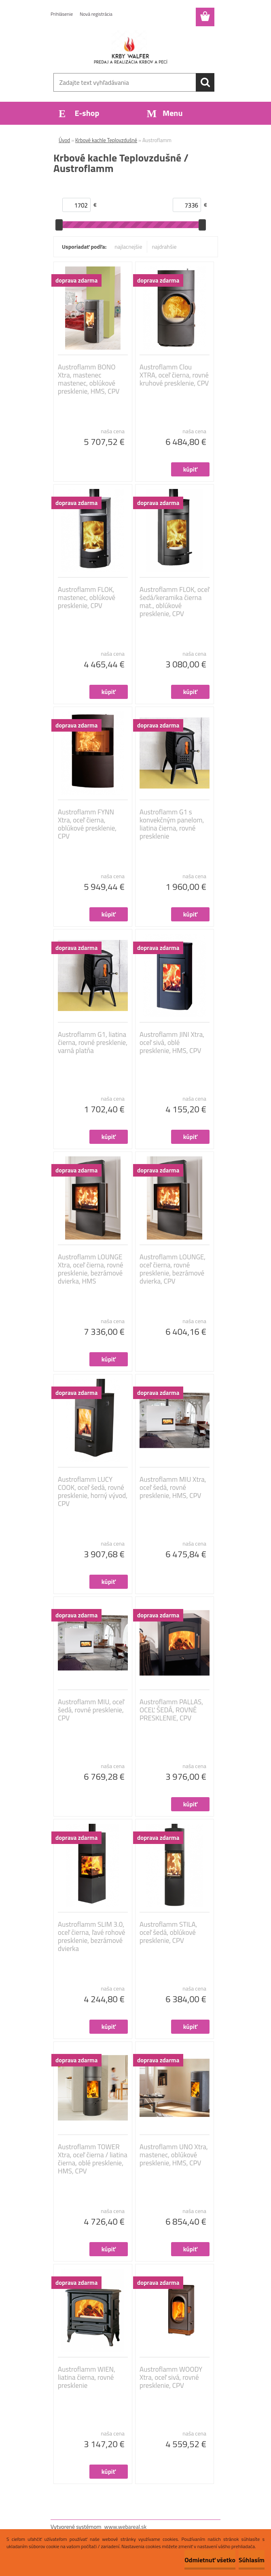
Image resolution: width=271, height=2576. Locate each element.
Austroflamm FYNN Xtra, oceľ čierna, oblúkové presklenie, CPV (87, 824)
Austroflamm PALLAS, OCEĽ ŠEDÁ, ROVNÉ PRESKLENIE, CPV (171, 1710)
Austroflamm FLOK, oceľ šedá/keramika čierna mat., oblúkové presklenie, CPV (175, 601)
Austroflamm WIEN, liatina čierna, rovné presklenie (86, 2377)
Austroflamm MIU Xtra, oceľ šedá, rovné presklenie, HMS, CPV (173, 1487)
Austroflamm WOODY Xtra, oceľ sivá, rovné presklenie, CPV (171, 2377)
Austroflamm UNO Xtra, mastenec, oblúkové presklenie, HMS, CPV (174, 2155)
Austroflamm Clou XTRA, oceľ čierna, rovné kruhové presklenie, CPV (174, 375)
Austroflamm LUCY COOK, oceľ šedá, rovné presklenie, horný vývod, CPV (92, 1491)
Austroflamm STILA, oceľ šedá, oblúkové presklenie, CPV (168, 1932)
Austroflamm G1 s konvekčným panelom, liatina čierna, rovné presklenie (172, 824)
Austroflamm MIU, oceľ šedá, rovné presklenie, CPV (91, 1710)
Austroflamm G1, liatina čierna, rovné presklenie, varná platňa (92, 1042)
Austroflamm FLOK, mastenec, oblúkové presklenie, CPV (86, 597)
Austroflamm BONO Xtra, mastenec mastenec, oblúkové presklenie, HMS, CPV (88, 379)
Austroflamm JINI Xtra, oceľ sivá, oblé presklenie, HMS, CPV (172, 1042)
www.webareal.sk (125, 2526)
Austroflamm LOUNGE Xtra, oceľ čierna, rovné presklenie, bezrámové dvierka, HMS (90, 1269)
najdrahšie (164, 246)
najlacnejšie (128, 246)
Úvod (64, 140)
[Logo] (130, 47)
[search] (205, 82)
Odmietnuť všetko (209, 2560)
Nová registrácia (96, 14)
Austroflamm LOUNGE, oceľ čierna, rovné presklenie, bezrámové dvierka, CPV (172, 1269)
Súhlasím (252, 2560)
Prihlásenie (62, 14)
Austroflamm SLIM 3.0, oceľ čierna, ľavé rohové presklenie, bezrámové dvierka (91, 1936)
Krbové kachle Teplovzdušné (106, 140)
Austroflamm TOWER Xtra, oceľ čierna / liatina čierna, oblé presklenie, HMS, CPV (92, 2159)
